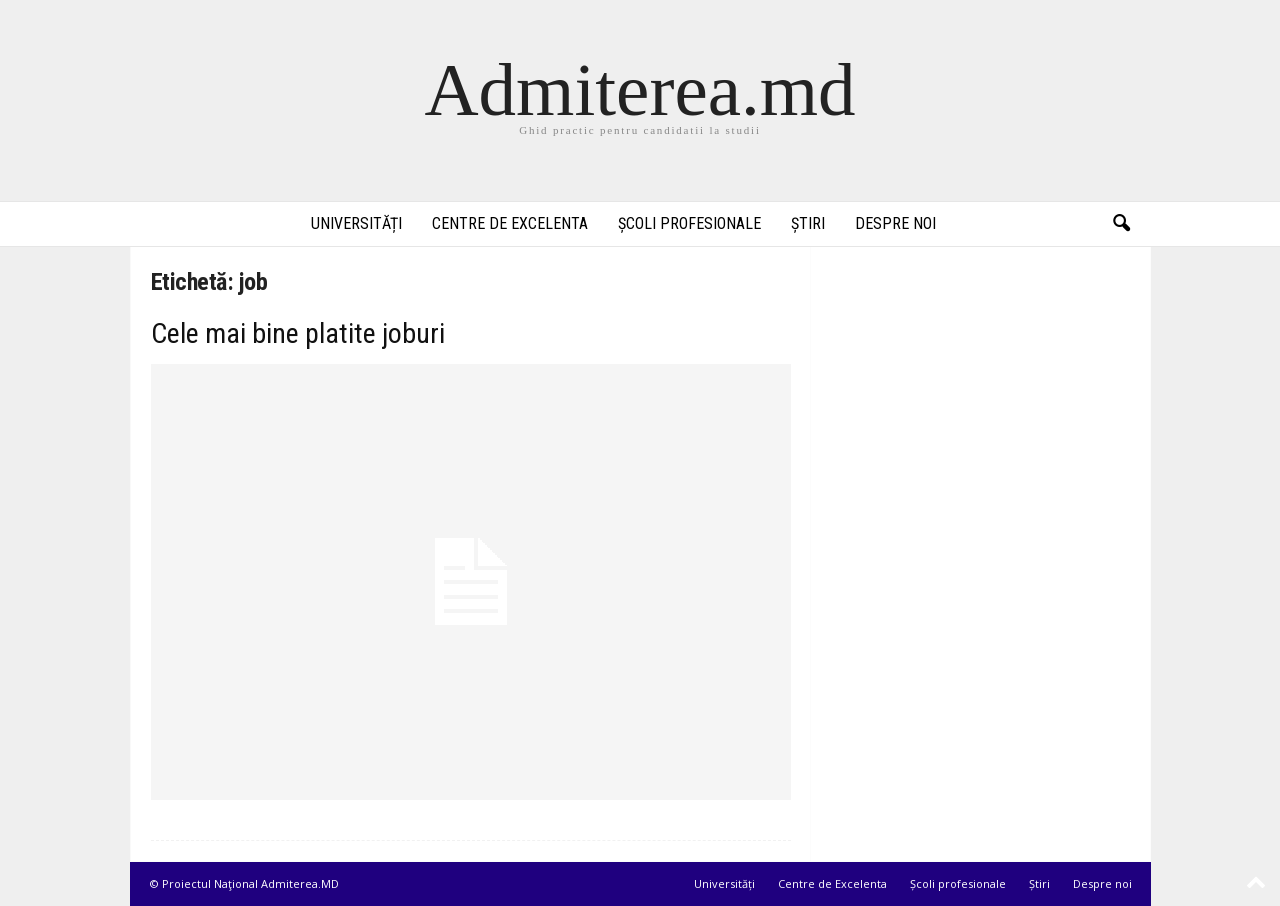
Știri (808, 223)
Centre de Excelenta (510, 223)
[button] (1121, 224)
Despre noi (895, 223)
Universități (356, 223)
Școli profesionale (689, 223)
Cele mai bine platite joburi (298, 333)
